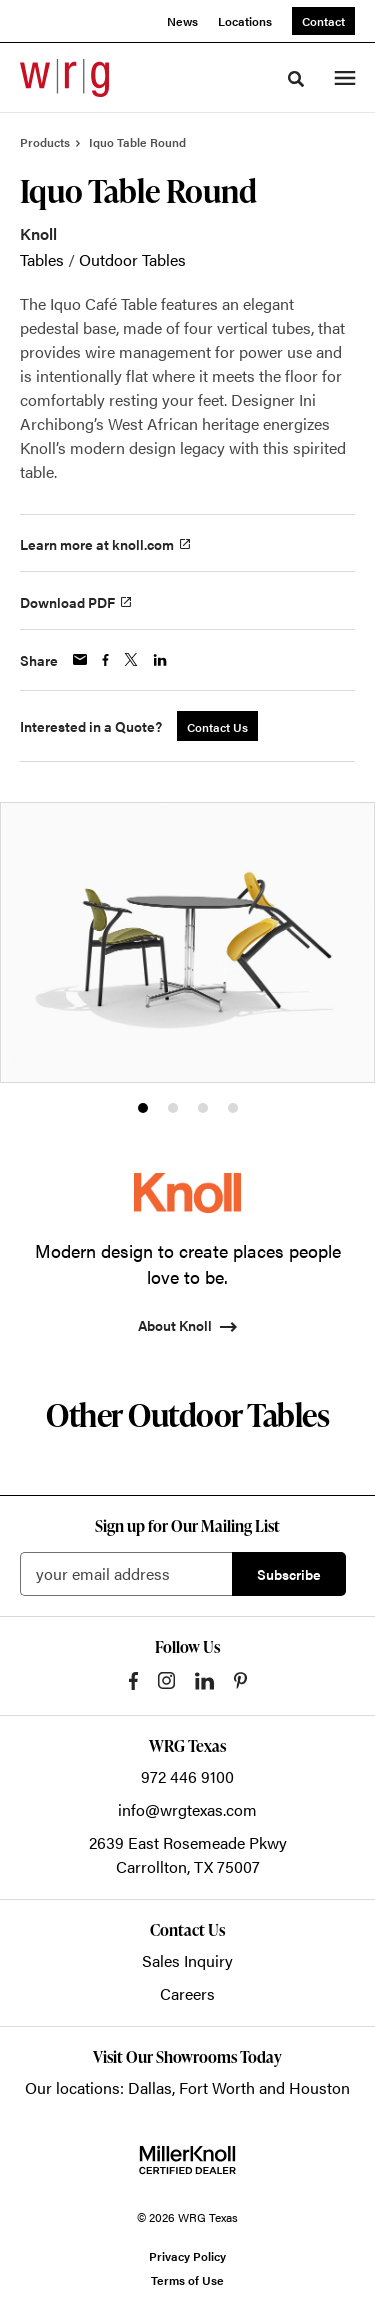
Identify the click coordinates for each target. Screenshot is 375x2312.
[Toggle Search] (296, 79)
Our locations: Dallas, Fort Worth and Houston (187, 2087)
